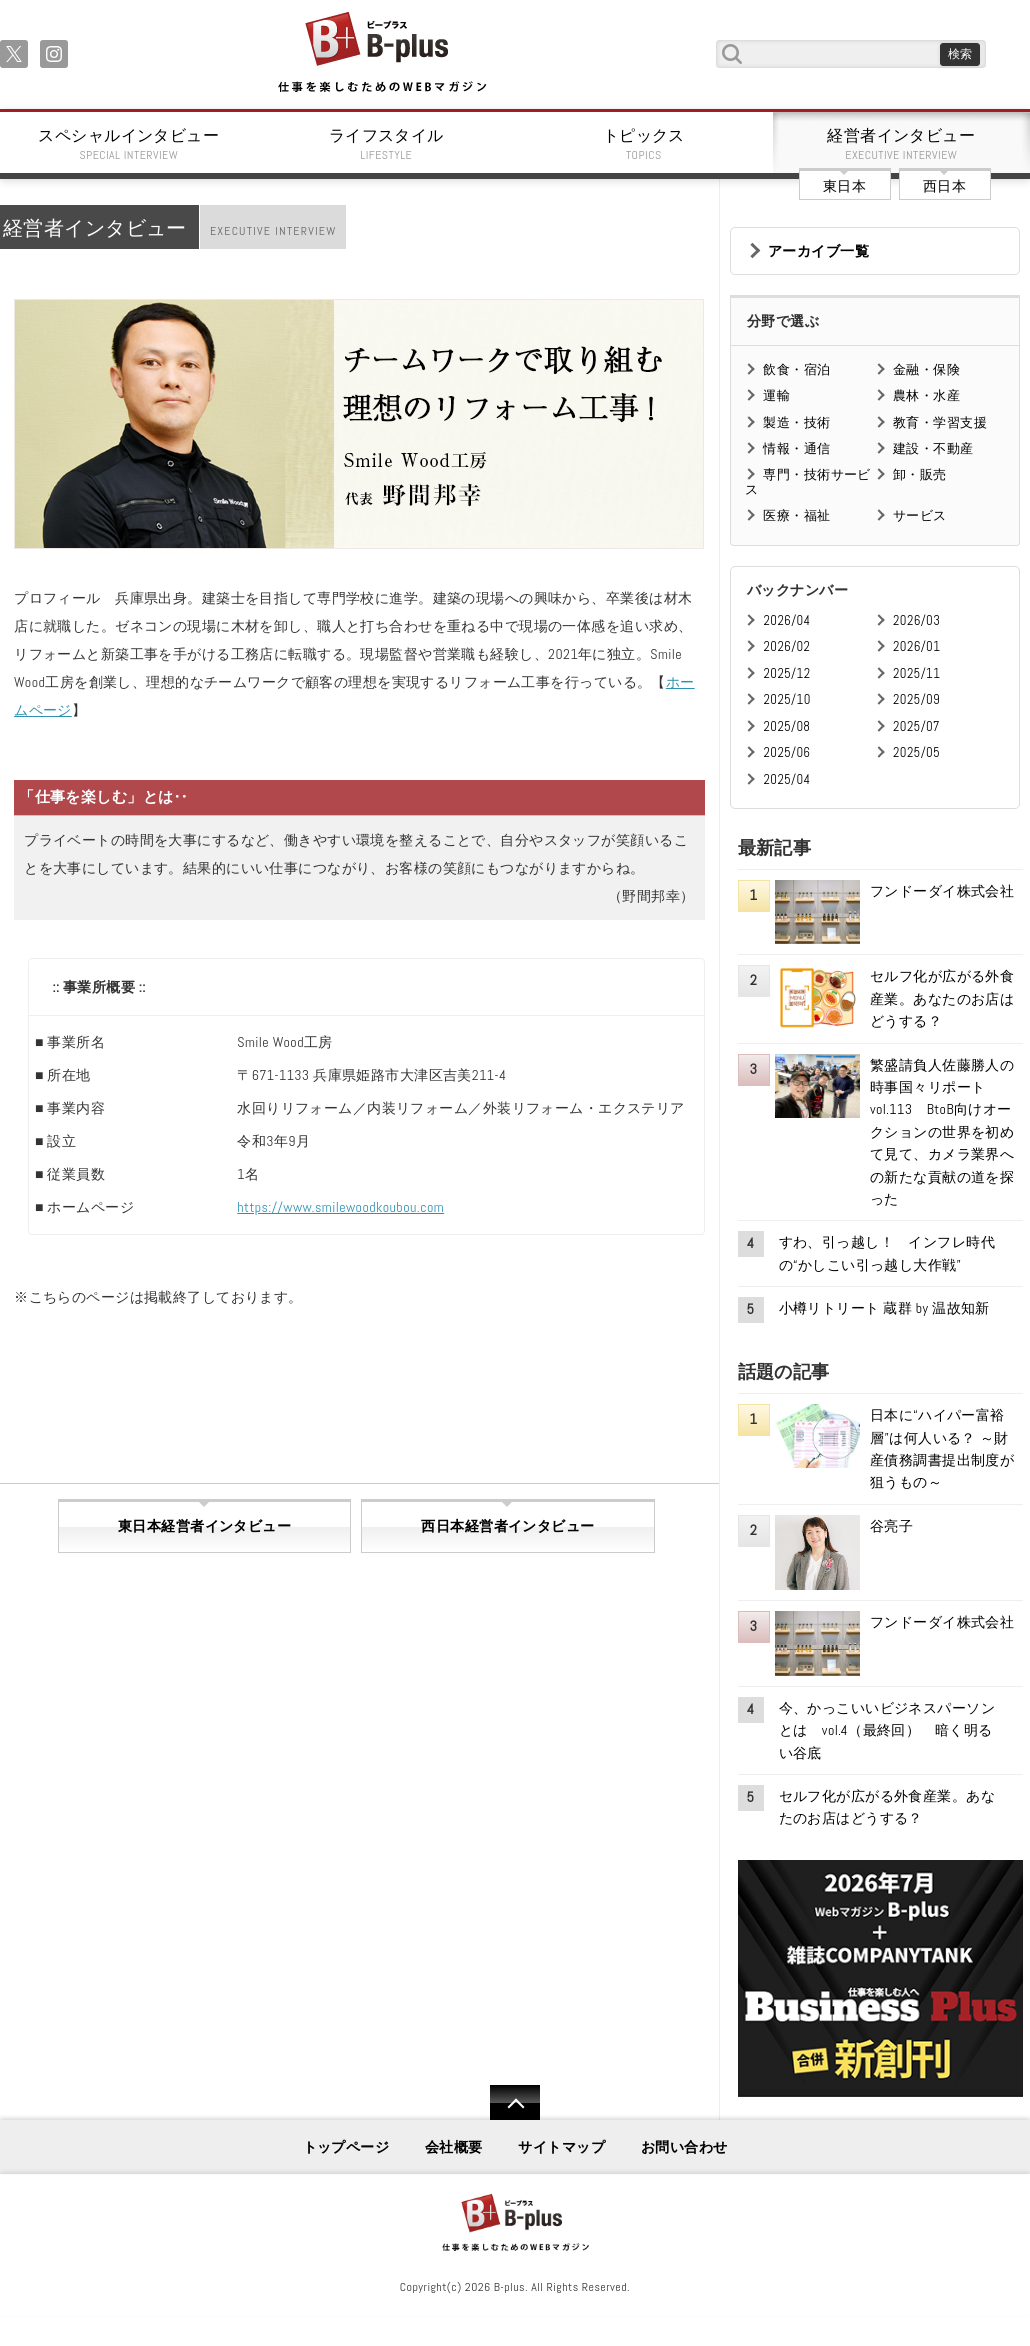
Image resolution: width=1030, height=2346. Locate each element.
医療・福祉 (796, 515)
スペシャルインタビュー (129, 144)
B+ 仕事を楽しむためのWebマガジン (381, 53)
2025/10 (786, 699)
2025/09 (916, 699)
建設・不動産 (933, 448)
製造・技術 (796, 422)
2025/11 (916, 673)
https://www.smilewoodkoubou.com (340, 1207)
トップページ (346, 2147)
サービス (920, 515)
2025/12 (786, 673)
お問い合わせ (684, 2147)
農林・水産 (926, 395)
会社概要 (454, 2147)
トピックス (644, 144)
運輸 (776, 395)
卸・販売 (920, 474)
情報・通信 (796, 448)
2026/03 (916, 620)
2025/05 (916, 752)
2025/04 (786, 779)
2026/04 (786, 620)
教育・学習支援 (940, 422)
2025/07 (916, 726)
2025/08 (786, 726)
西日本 (944, 186)
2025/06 (786, 752)
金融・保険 (926, 369)
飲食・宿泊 (796, 369)
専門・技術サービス (807, 481)
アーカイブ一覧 (818, 251)
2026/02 (786, 646)
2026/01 (916, 646)
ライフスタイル (387, 144)
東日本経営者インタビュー (204, 1526)
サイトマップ (561, 2147)
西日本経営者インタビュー (507, 1526)
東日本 (844, 186)
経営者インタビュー (902, 144)
